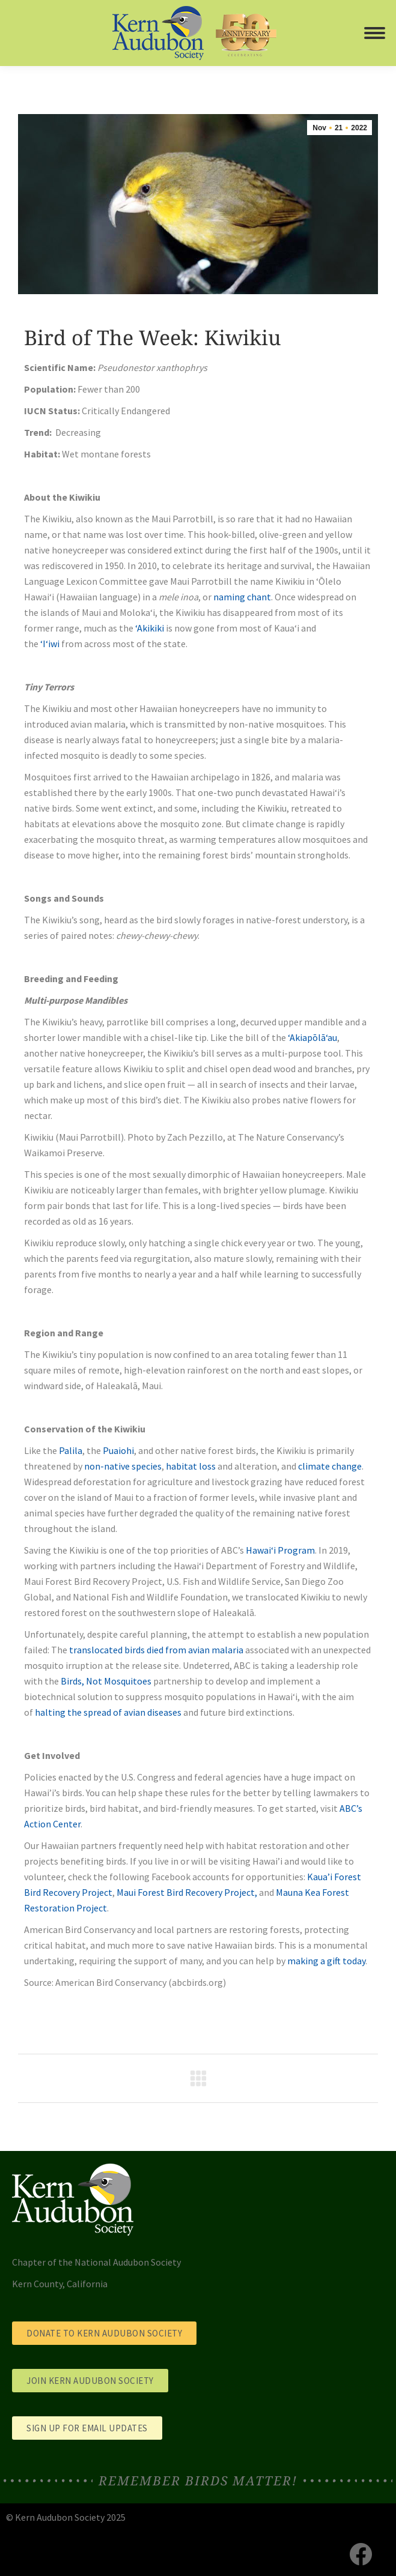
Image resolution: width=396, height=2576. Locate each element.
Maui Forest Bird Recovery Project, (186, 1892)
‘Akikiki (149, 628)
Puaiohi (118, 1450)
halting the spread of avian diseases (108, 1712)
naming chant (242, 597)
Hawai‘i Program (280, 1550)
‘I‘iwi (49, 644)
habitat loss (191, 1466)
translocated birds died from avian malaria (156, 1650)
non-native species (123, 1466)
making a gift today (326, 1961)
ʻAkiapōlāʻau (312, 1037)
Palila (70, 1450)
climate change (330, 1466)
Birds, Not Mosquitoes (106, 1681)
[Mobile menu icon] (374, 33)
